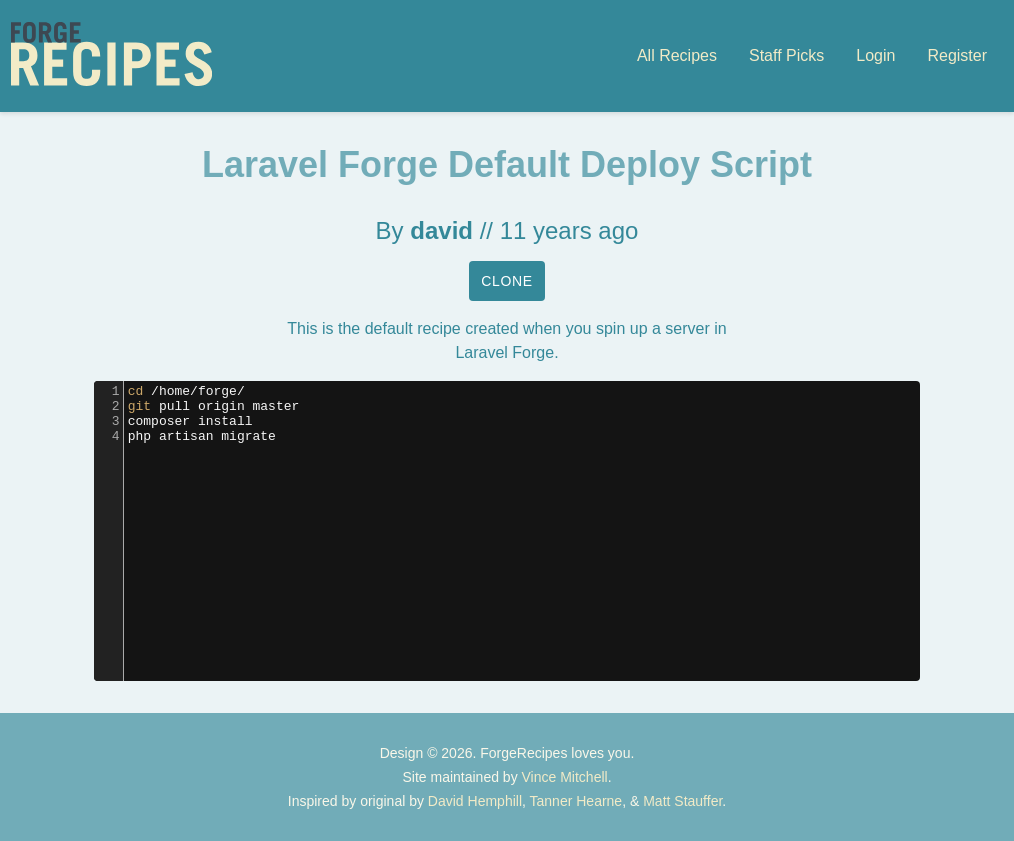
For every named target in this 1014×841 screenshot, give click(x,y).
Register (957, 55)
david (441, 230)
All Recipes (677, 55)
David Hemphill (475, 801)
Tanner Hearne (576, 801)
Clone (507, 281)
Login (875, 55)
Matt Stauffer (682, 801)
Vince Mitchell (565, 777)
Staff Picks (786, 55)
